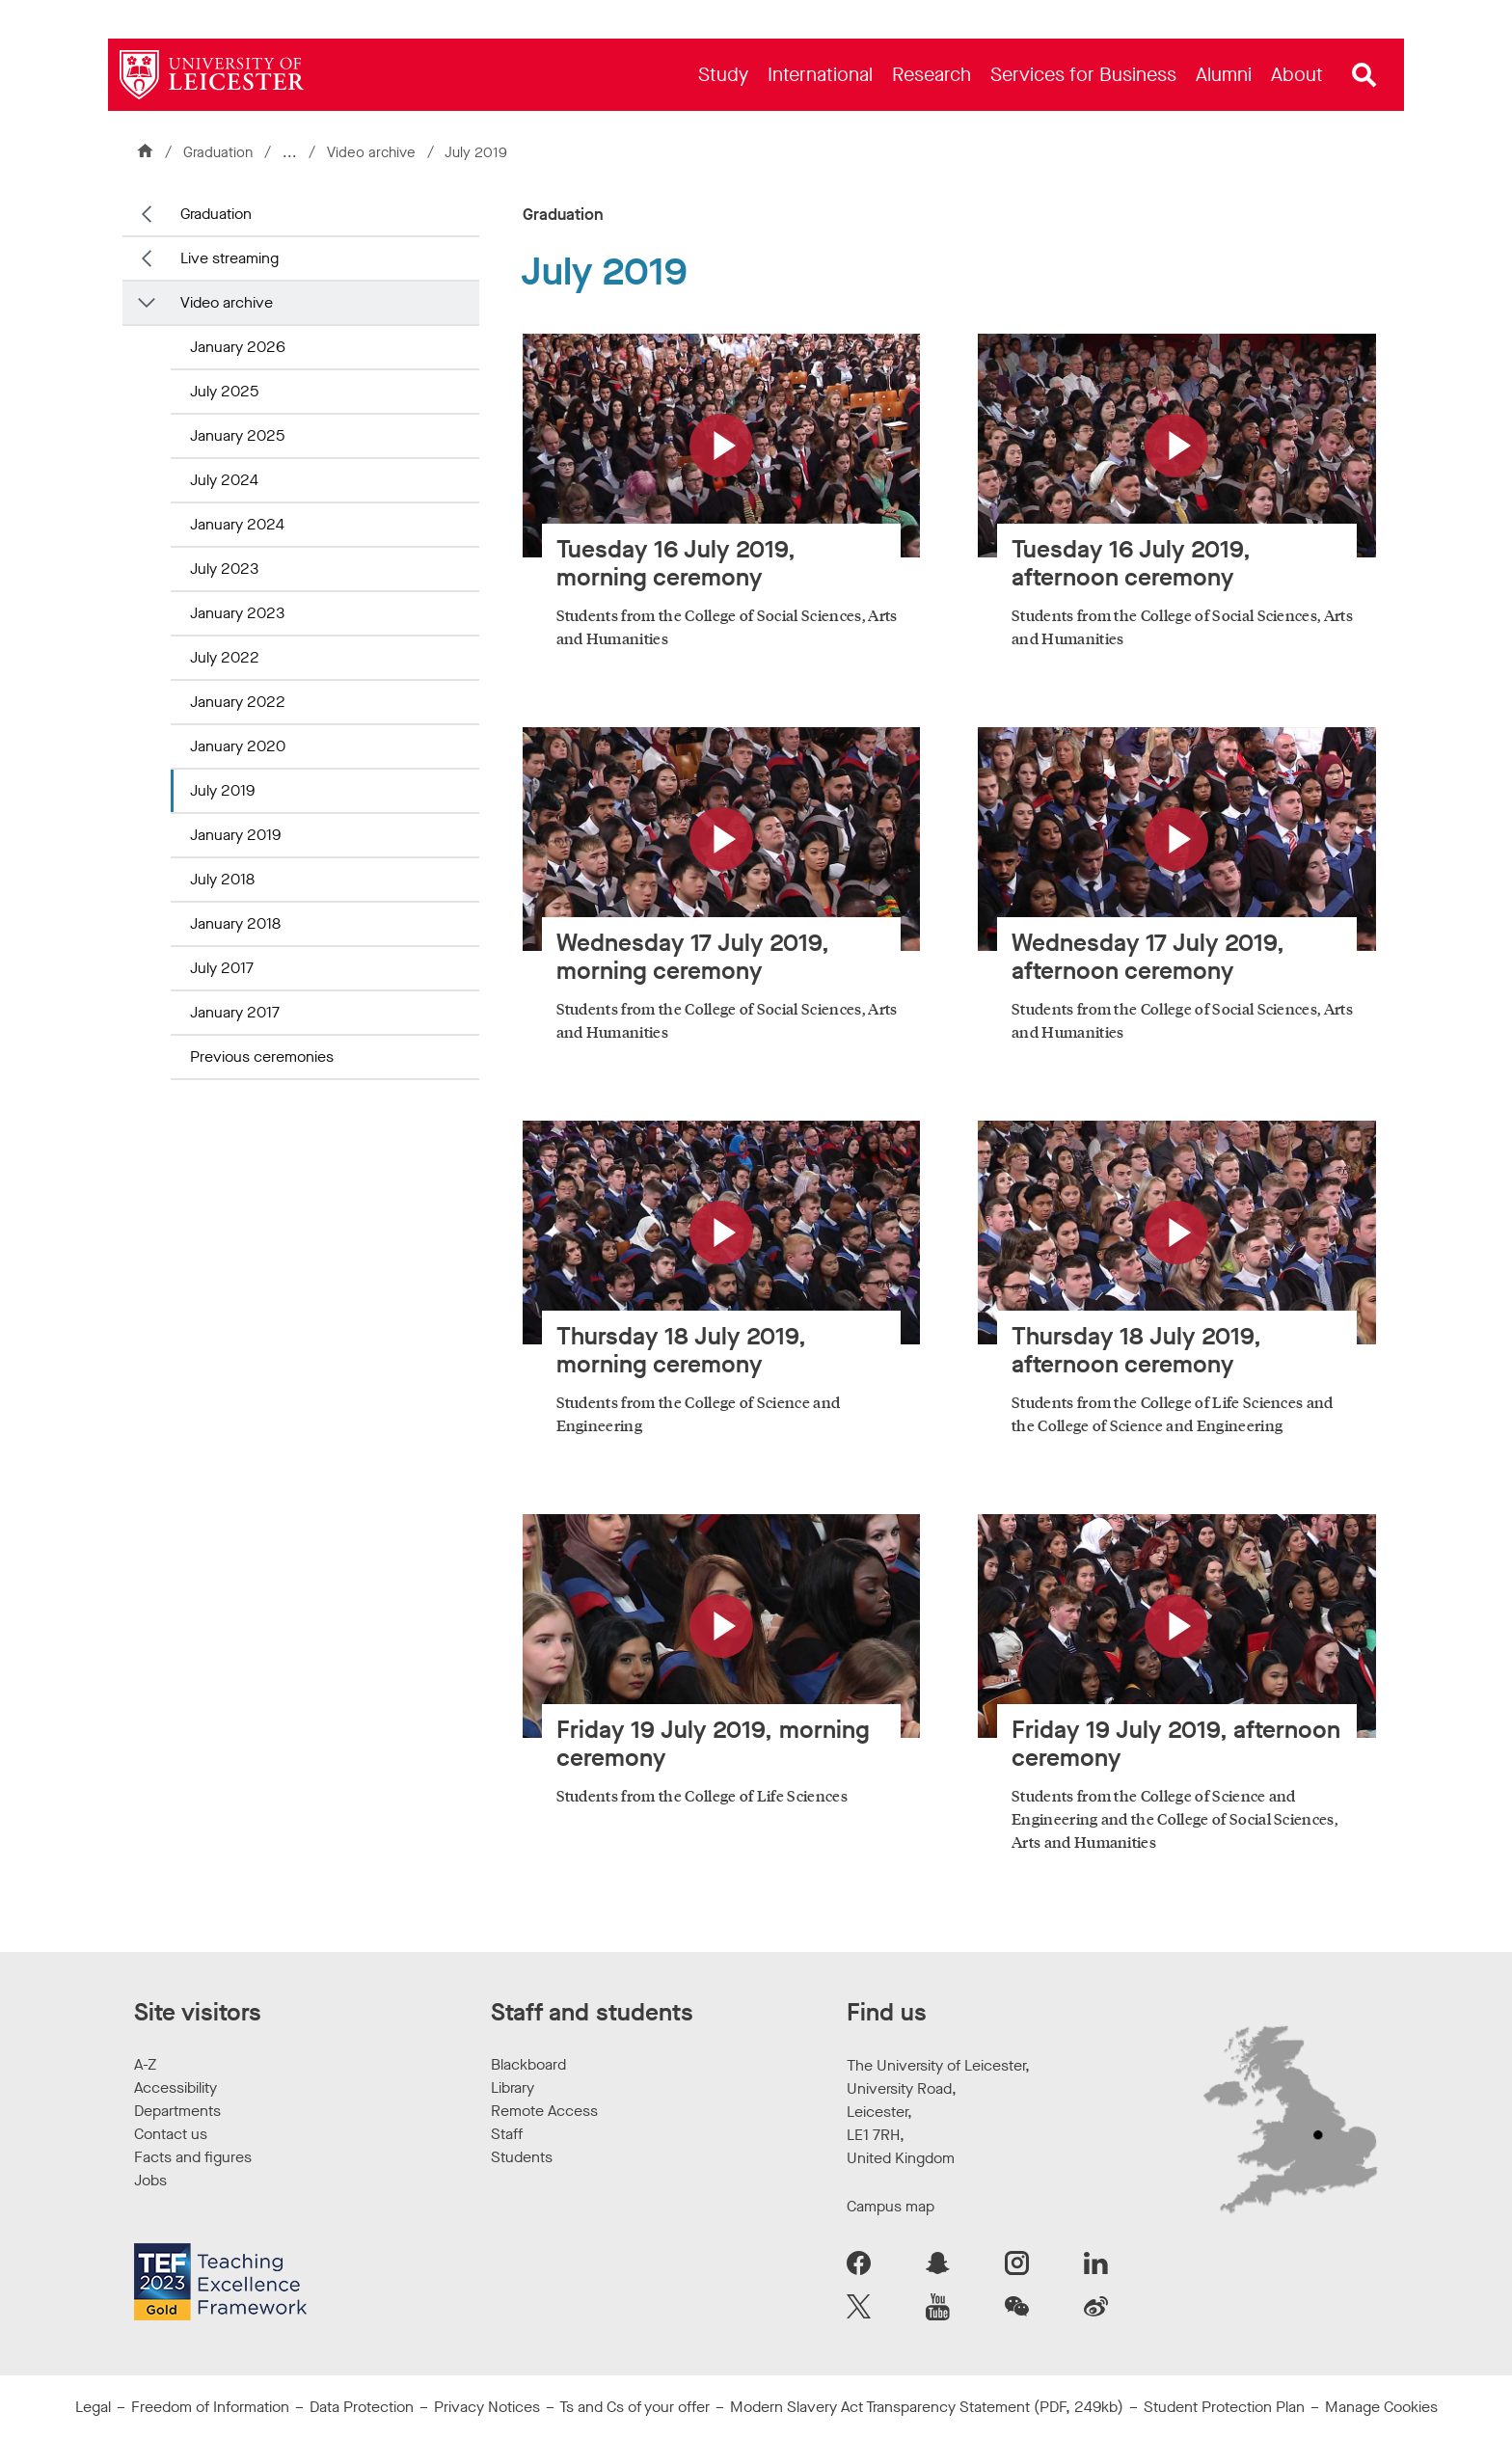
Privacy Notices (487, 2407)
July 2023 (224, 568)
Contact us (170, 2134)
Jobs (150, 2180)
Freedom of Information (210, 2407)
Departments (177, 2110)
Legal (93, 2407)
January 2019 (235, 835)
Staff (507, 2134)
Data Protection (362, 2407)
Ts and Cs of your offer (634, 2407)
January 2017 (235, 1012)
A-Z (145, 2064)
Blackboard (528, 2064)
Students (522, 2157)
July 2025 (224, 391)
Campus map (890, 2206)
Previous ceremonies (262, 1056)
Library (512, 2087)
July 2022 (224, 657)
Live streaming (229, 258)
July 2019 (222, 790)
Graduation (218, 152)
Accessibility (175, 2087)
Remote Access (544, 2110)
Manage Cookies (1381, 2407)
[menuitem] (723, 75)
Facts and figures (193, 2157)
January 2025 (237, 435)
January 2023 (237, 613)
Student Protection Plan (1224, 2407)
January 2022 (237, 701)
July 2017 (222, 968)
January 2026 (237, 347)
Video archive (373, 152)
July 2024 (224, 480)
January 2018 (235, 923)
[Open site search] (1364, 75)
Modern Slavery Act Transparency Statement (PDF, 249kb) (926, 2407)
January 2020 (237, 746)
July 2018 (222, 879)
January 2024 (237, 524)
